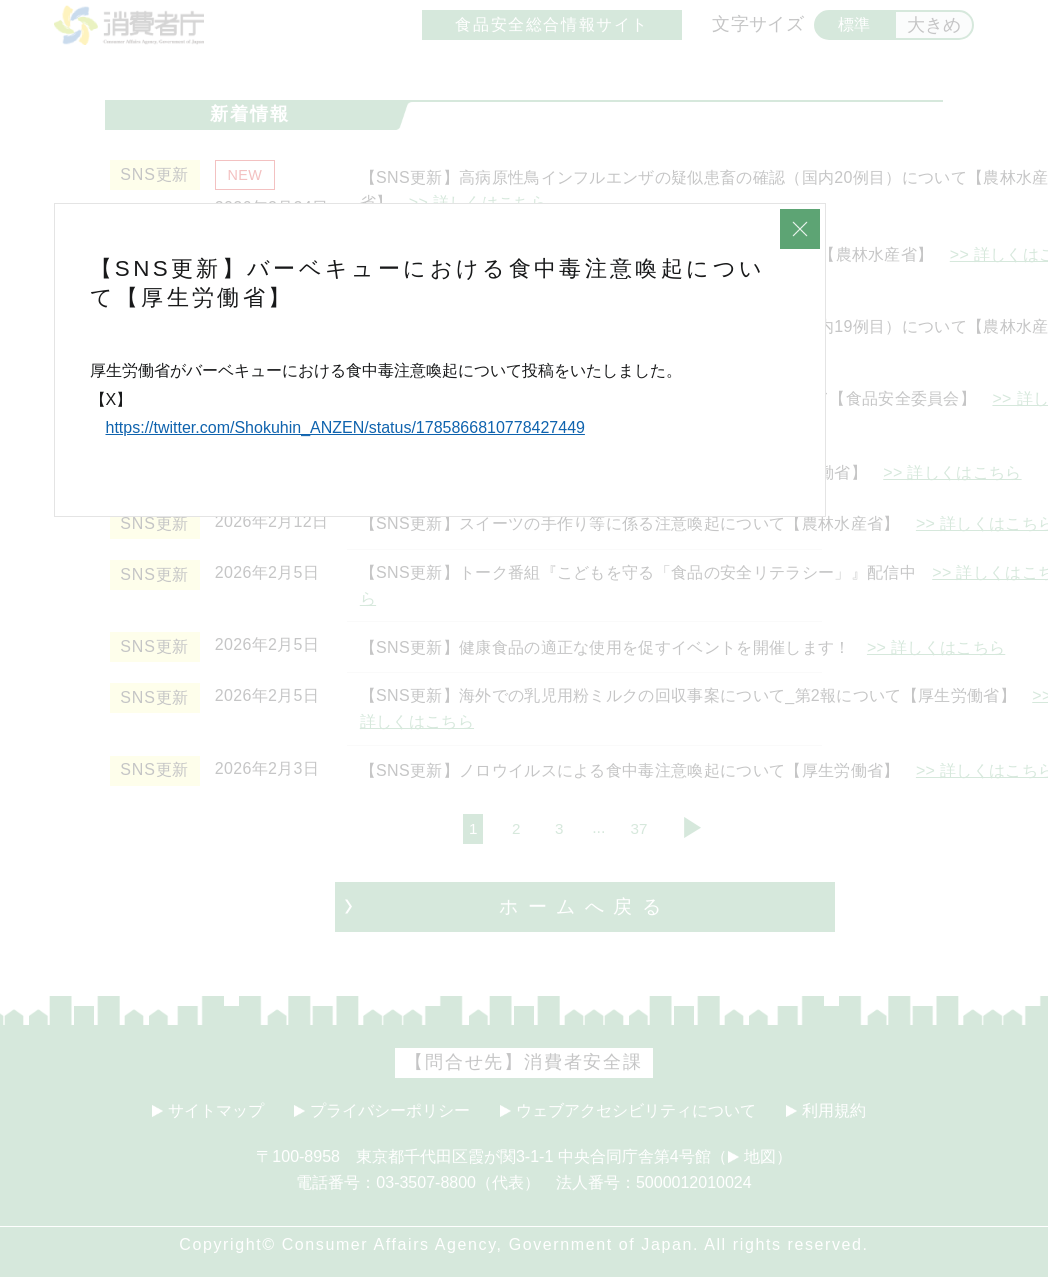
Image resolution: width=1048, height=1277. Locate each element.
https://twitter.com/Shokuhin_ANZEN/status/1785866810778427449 (345, 427)
